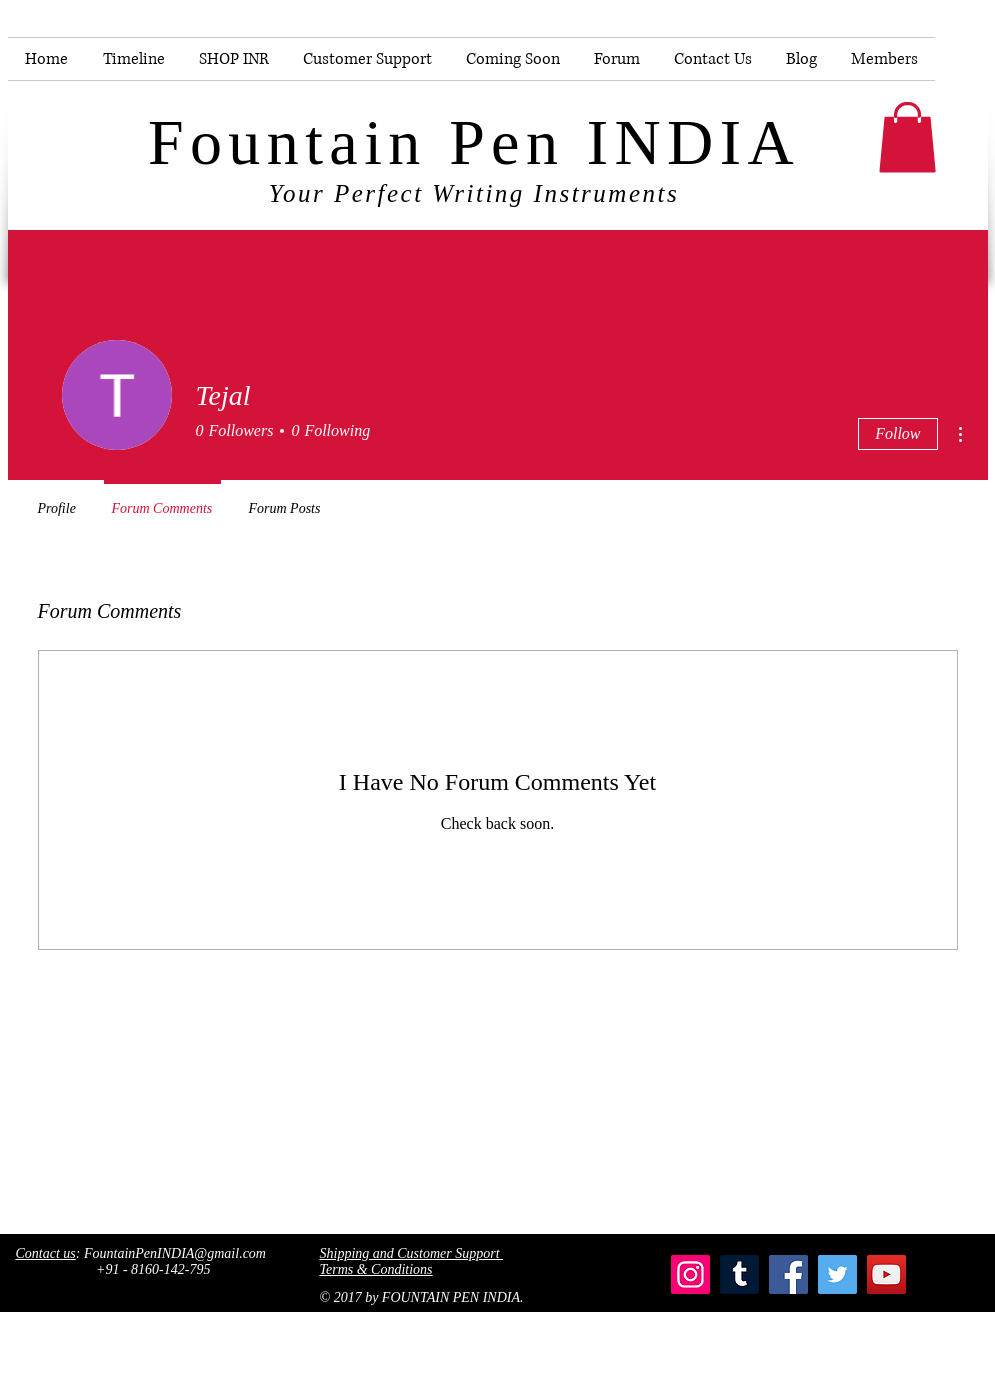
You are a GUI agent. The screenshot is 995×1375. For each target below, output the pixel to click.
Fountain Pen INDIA (474, 142)
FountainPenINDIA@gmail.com (175, 1253)
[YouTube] (886, 1274)
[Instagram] (690, 1274)
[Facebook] (788, 1274)
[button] (907, 137)
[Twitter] (837, 1274)
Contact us (46, 1253)
